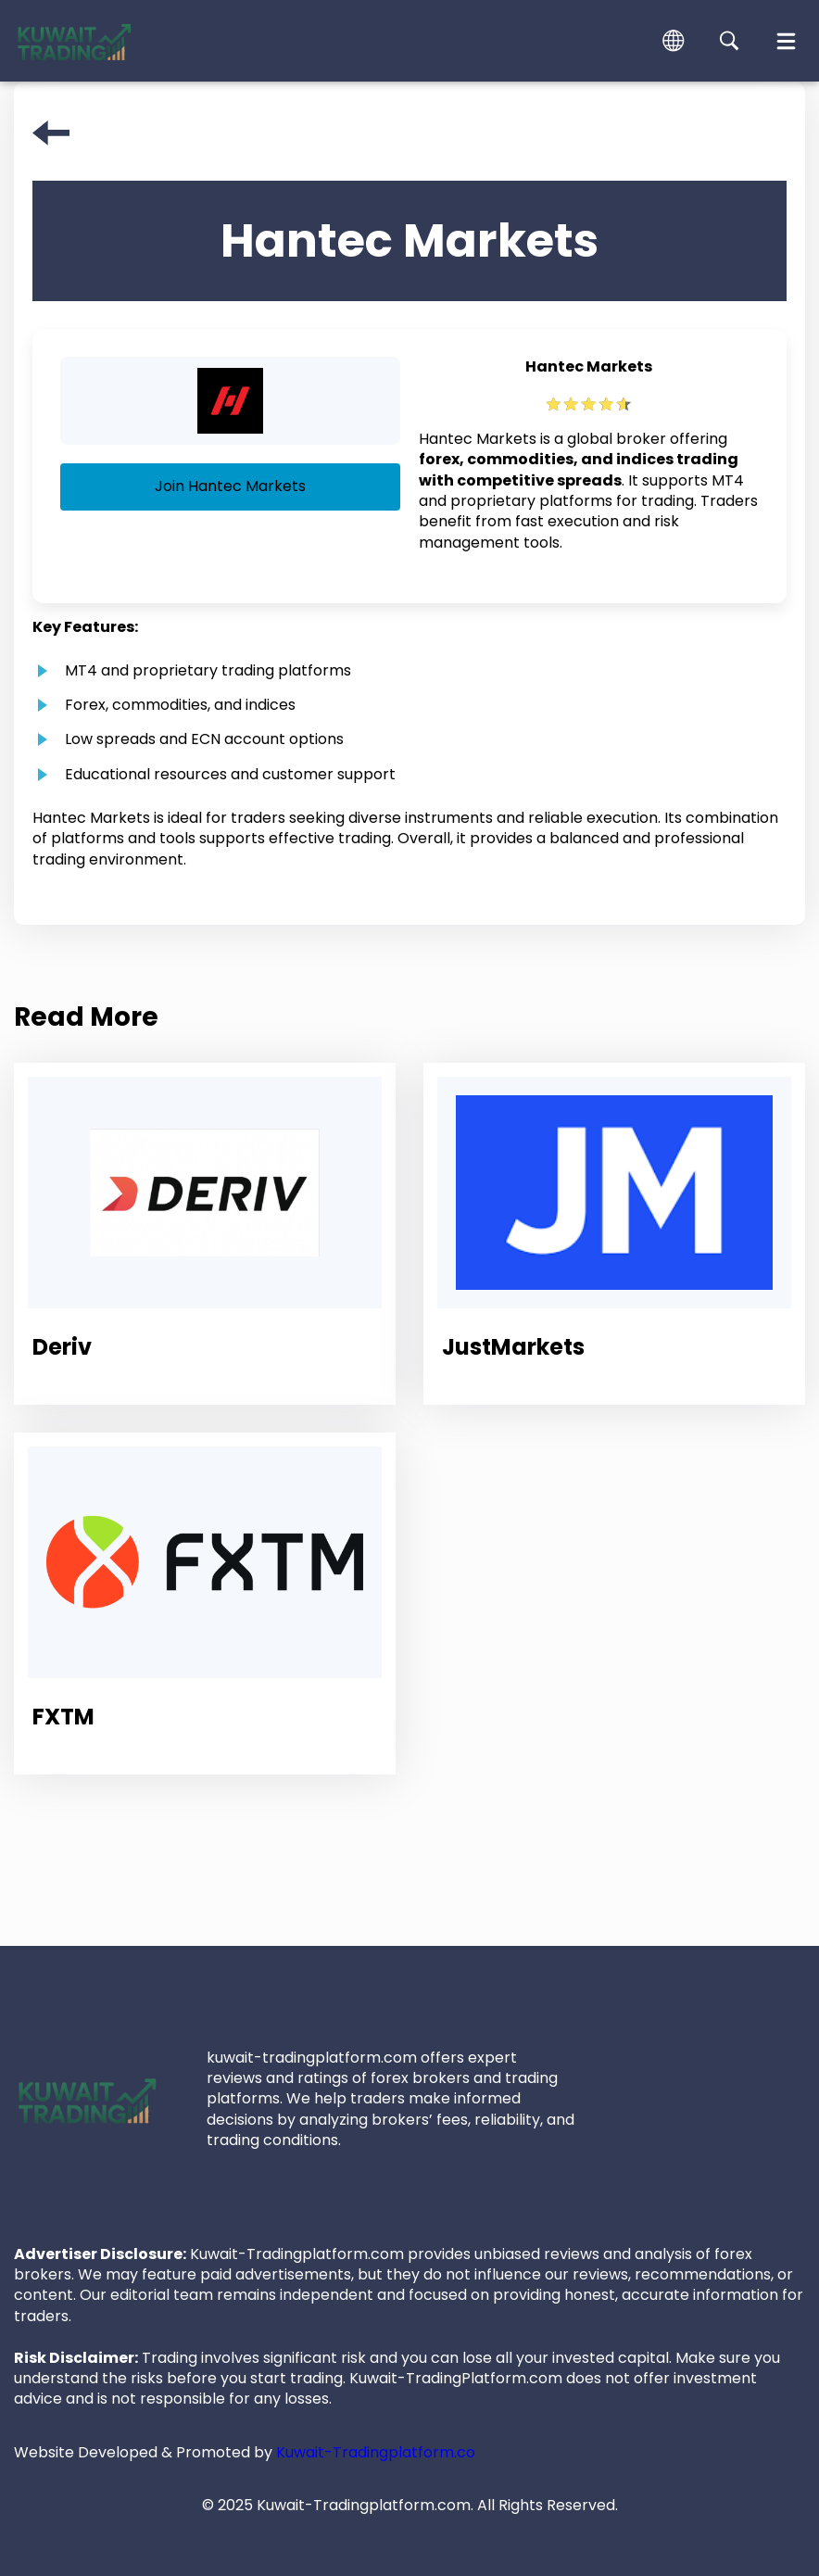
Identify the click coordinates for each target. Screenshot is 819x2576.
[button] (673, 40)
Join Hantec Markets (230, 486)
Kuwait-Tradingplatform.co (375, 2452)
